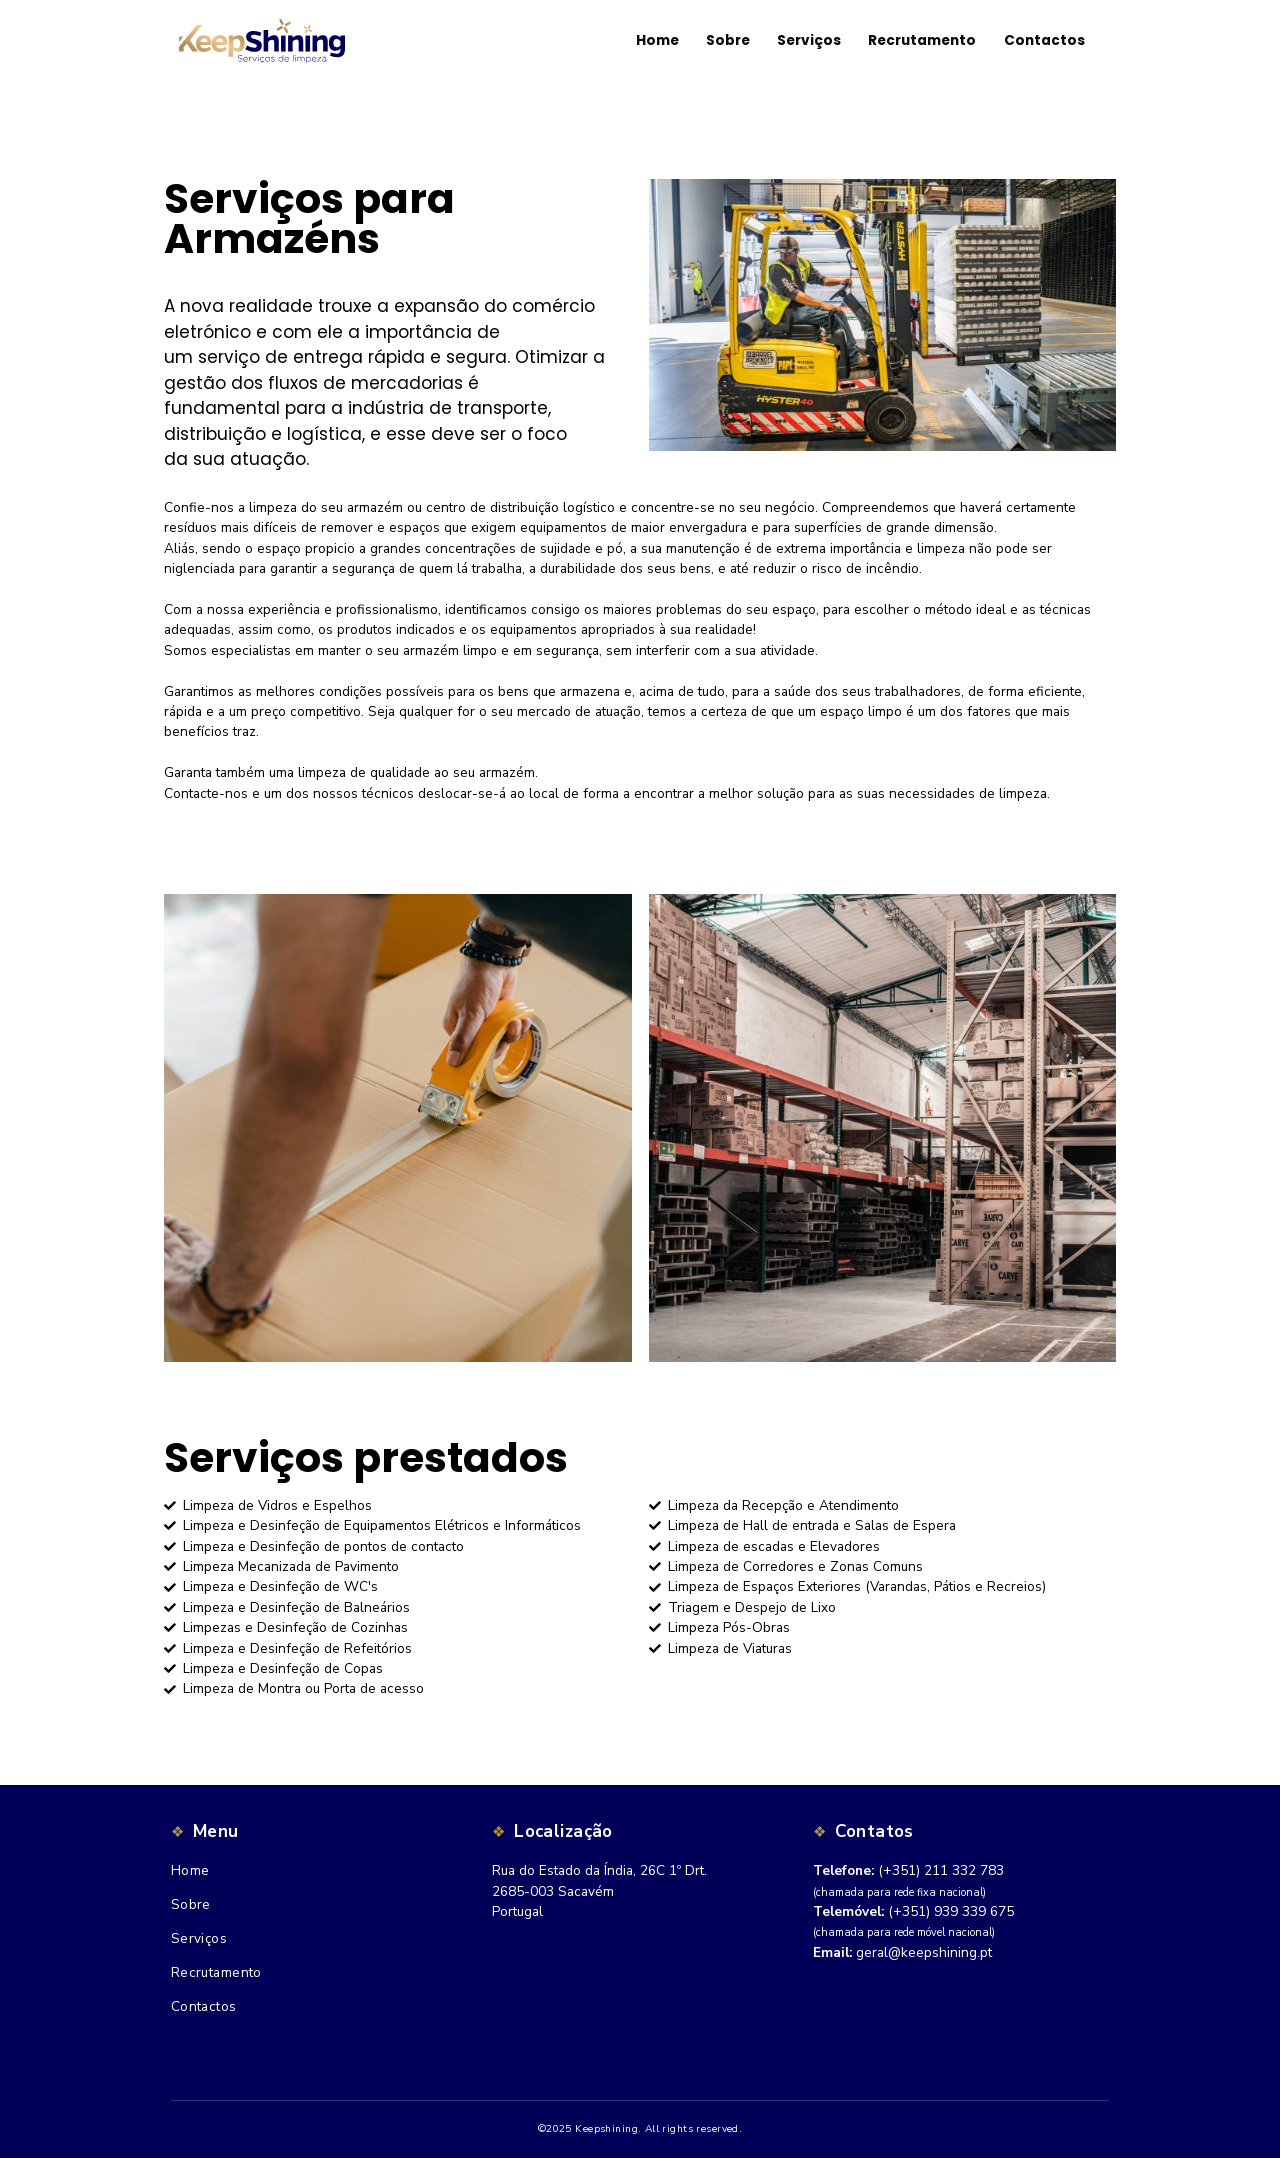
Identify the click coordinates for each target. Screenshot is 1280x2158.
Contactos (204, 2006)
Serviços (199, 1938)
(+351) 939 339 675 (951, 1911)
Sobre (191, 1904)
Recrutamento (216, 1972)
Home (190, 1870)
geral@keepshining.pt (924, 1952)
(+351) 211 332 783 (941, 1870)
